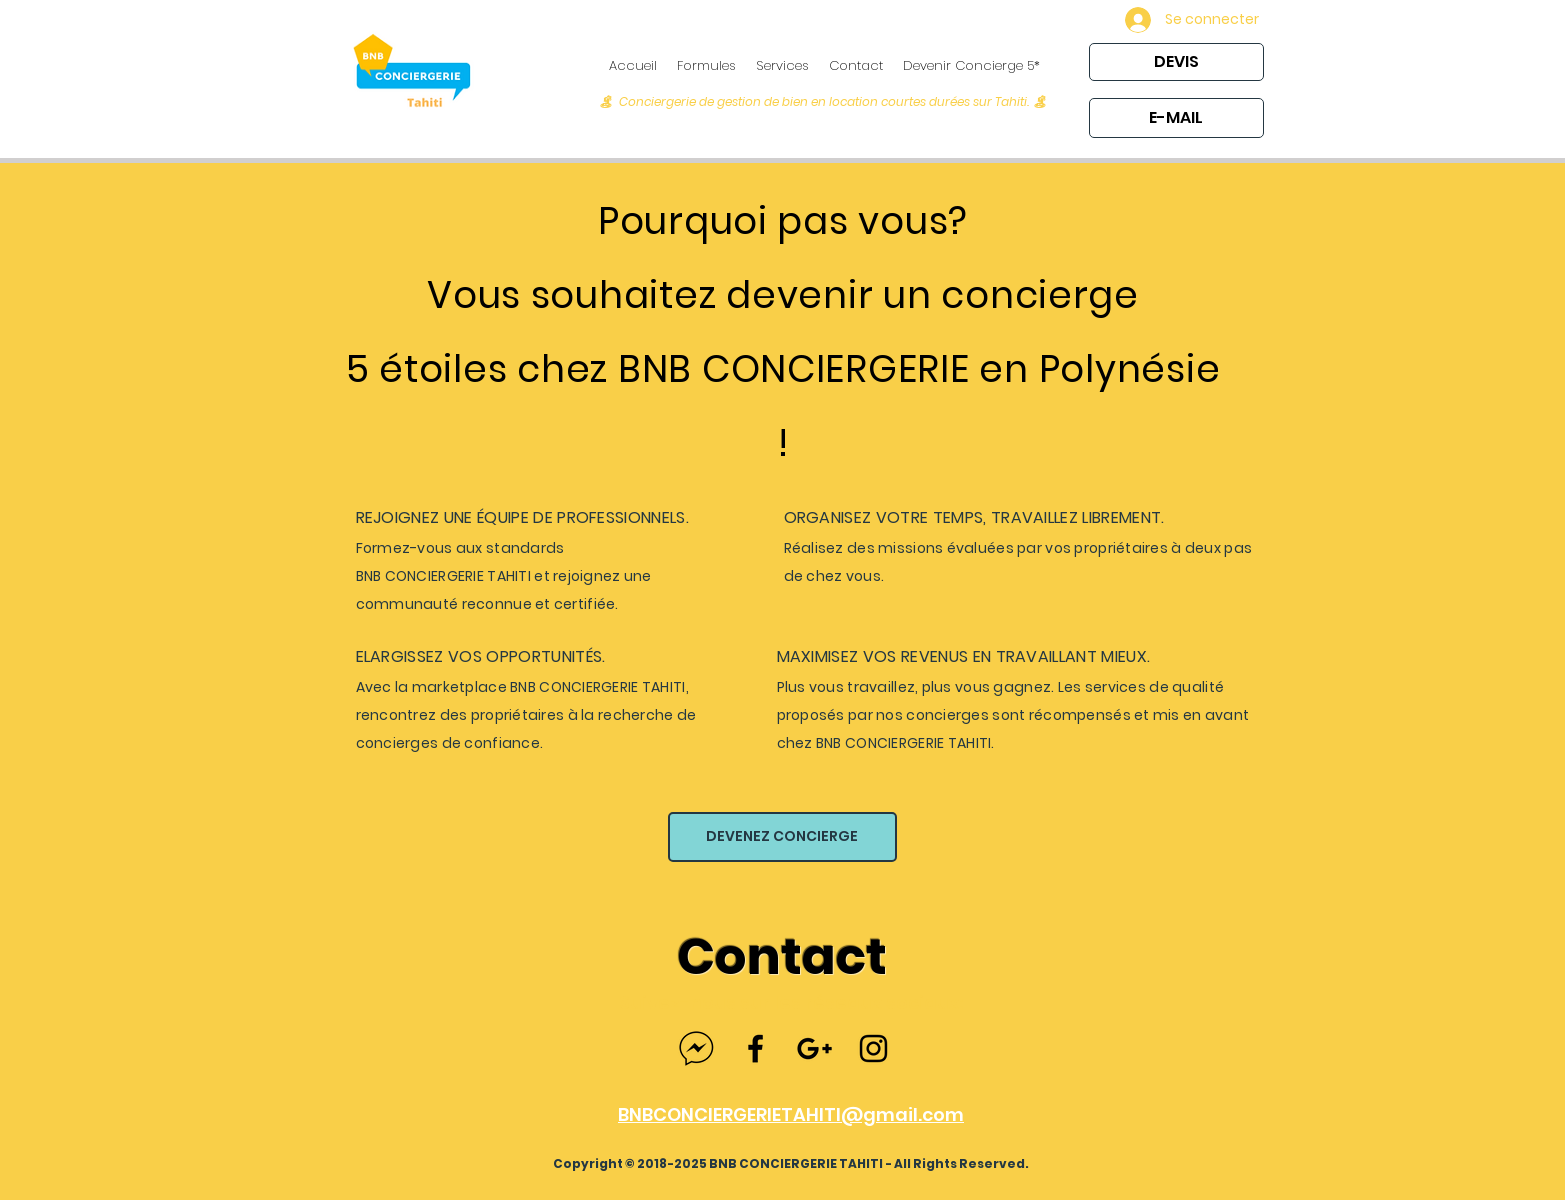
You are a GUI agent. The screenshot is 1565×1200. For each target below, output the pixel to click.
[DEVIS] (1176, 62)
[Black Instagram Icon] (873, 1048)
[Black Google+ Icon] (814, 1048)
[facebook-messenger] (696, 1048)
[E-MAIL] (1176, 118)
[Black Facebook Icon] (755, 1048)
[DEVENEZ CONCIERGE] (782, 837)
